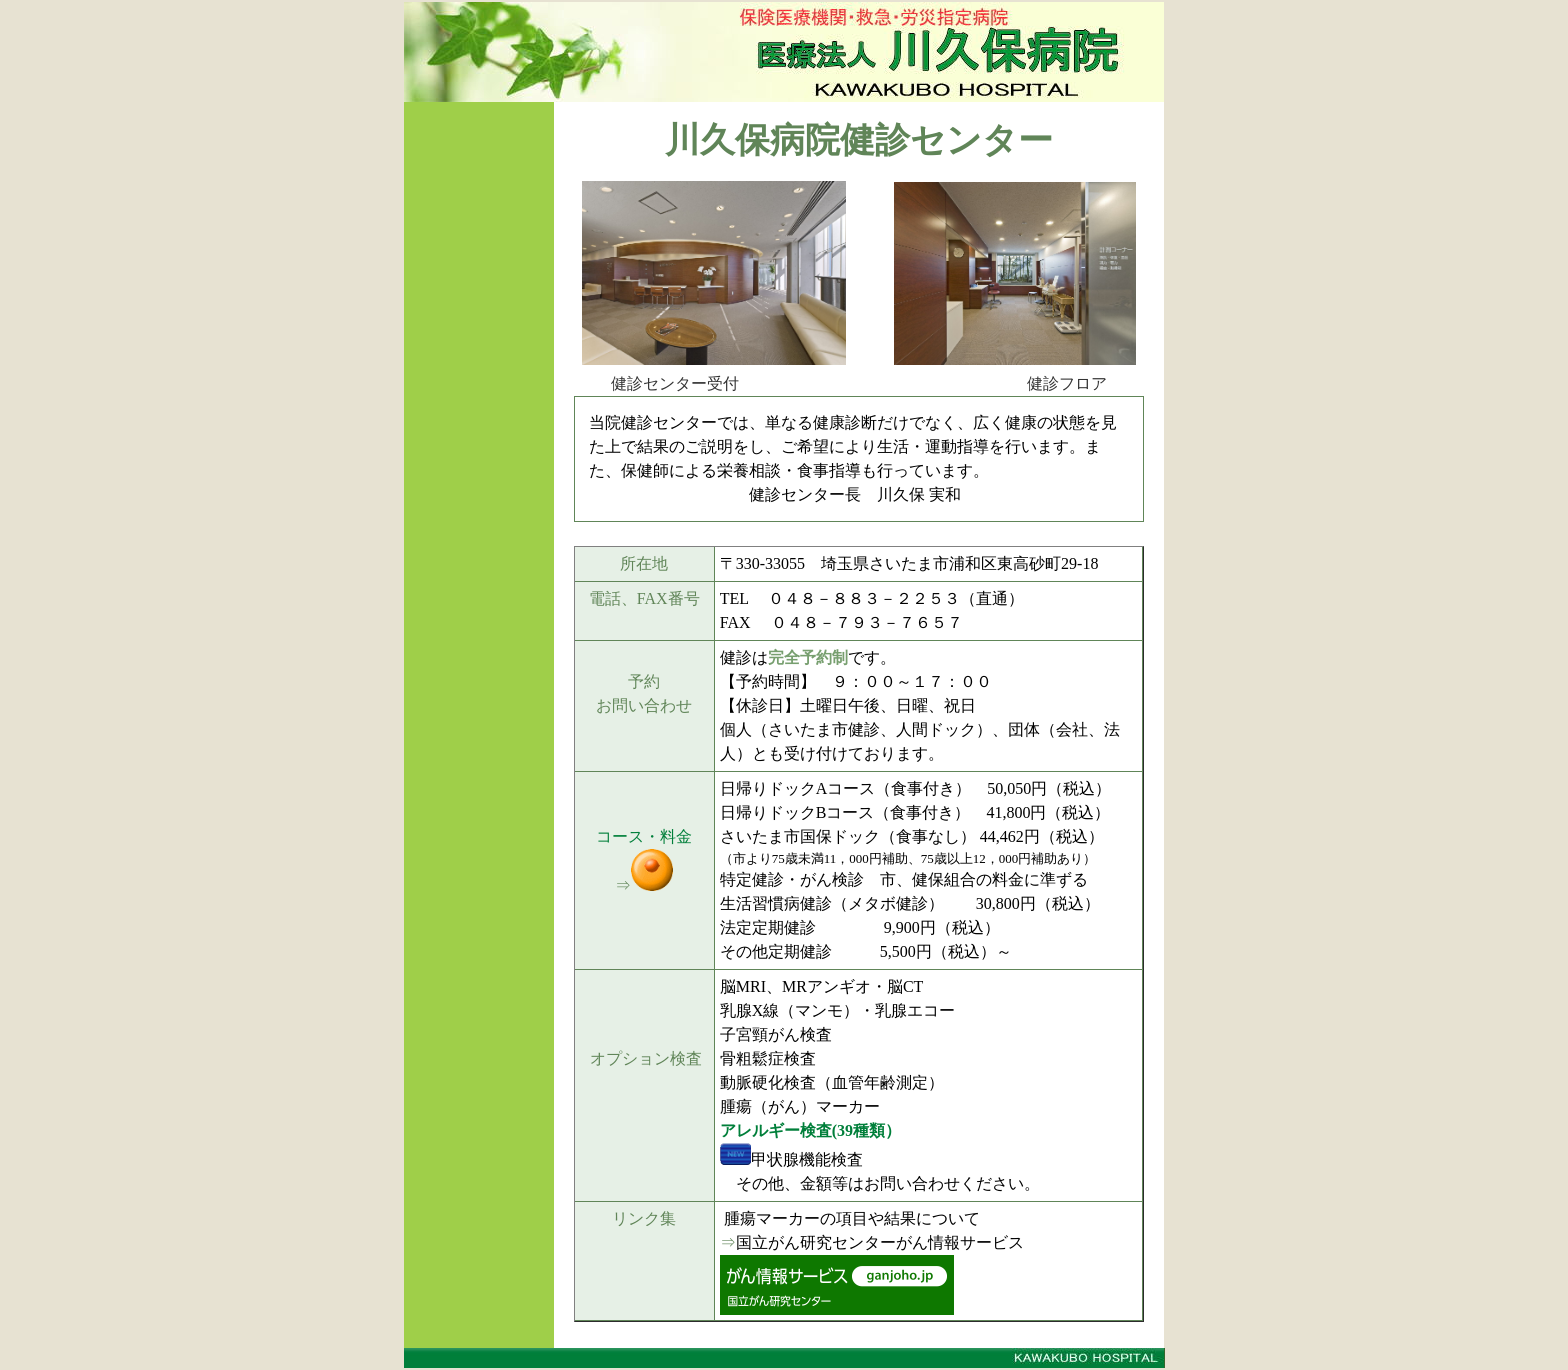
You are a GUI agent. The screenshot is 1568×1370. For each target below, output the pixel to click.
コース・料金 (644, 836)
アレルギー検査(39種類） (810, 1130)
